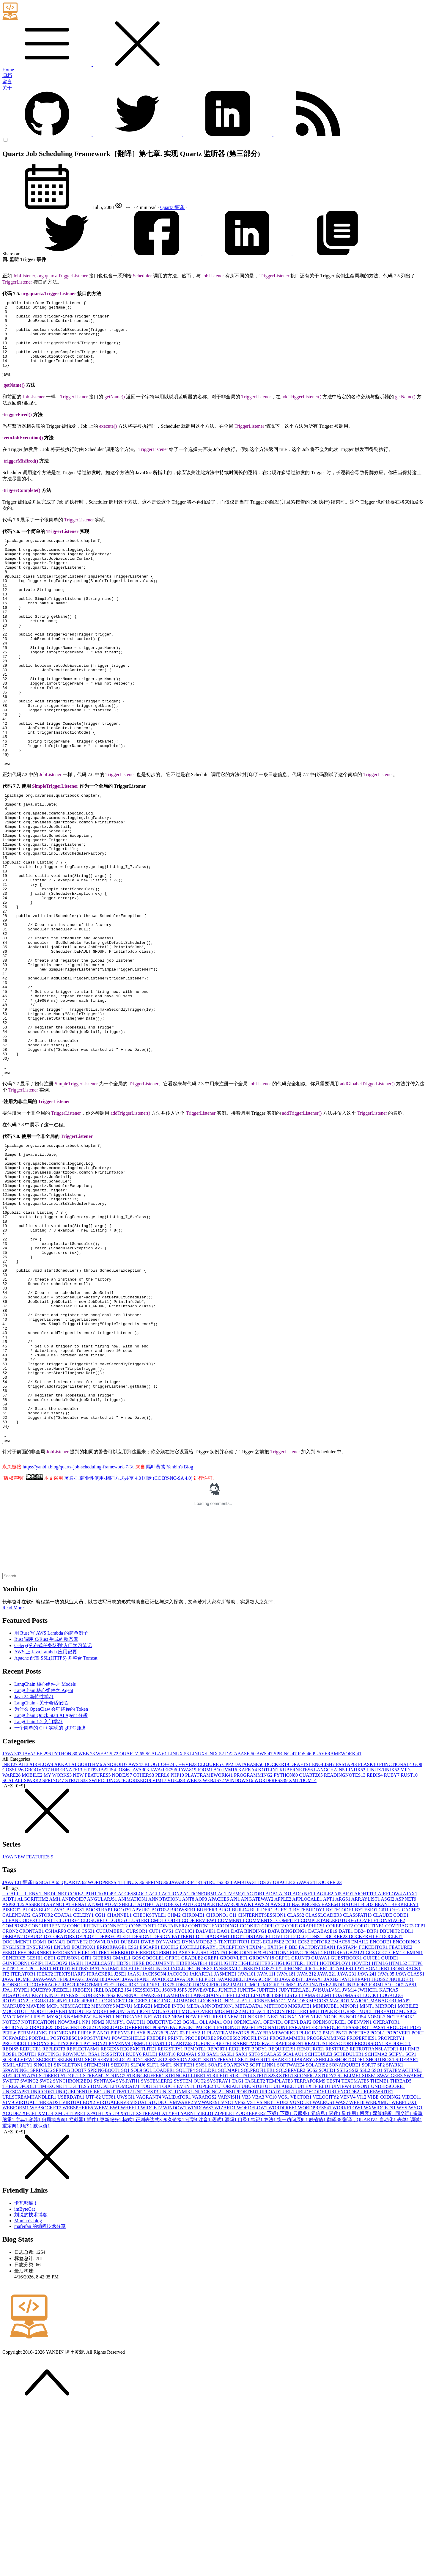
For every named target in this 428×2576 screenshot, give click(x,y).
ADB (272, 2061)
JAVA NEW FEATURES (27, 2024)
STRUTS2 (217, 2050)
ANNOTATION (165, 2066)
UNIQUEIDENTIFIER (79, 2259)
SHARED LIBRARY (294, 2227)
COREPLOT (340, 2093)
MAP (404, 2168)
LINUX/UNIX (207, 1921)
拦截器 (78, 2287)
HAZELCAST (100, 2130)
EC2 (257, 2109)
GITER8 (103, 2125)
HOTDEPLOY (336, 2130)
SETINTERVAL (220, 2227)
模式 (129, 2287)
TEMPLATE (280, 2248)
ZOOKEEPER (251, 2281)
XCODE (12, 2281)
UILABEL (285, 2253)
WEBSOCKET (46, 2275)
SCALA (157, 1921)
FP (258, 2120)
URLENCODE (344, 2259)
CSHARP (56, 2098)
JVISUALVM (327, 2157)
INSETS (252, 2136)
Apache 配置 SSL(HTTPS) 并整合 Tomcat (55, 1825)
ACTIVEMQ (232, 2061)
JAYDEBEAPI (356, 2146)
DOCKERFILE (365, 2104)
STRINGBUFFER (146, 2243)
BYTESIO (367, 2077)
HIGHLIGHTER (256, 2130)
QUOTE (223, 2211)
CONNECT (116, 2093)
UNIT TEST (118, 2259)
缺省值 (318, 2287)
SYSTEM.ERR (157, 2248)
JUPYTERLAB (295, 2157)
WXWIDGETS (380, 2275)
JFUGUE (220, 2152)
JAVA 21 (307, 2141)
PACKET (206, 2195)
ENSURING (40, 2114)
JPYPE (21, 2157)
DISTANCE (258, 2104)
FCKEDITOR (374, 2114)
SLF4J (138, 2232)
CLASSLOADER (324, 2082)
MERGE (144, 2173)
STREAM (94, 2243)
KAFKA (248, 1937)
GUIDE (390, 2125)
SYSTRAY (219, 2248)
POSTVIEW (98, 2205)
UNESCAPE (16, 2259)
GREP (212, 2125)
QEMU (140, 2211)
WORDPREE (283, 2275)
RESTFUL (337, 2216)
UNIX (167, 2259)
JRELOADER (109, 2157)
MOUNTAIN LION (131, 2179)
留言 (7, 81)
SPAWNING (16, 2237)
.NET (10, 1932)
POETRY (359, 2200)
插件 (93, 2287)
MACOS (319, 2168)
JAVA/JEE (37, 1921)
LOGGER (137, 2168)
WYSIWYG (410, 2275)
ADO (285, 2061)
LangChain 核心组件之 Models (45, 1851)
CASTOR (43, 2082)
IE (139, 2136)
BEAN (383, 2072)
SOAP (216, 2232)
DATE (346, 2098)
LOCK (371, 2162)
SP (381, 2232)
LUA (241, 2168)
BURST (283, 2077)
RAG (269, 2211)
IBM (114, 2136)
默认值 (41, 2293)
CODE (173, 2088)
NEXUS (257, 2184)
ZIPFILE (225, 2281)
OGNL (190, 2189)
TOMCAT (102, 2253)
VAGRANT (149, 2264)
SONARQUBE (345, 2232)
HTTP (91, 1937)
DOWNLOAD (105, 2109)
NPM (99, 2189)
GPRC (173, 2125)
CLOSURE (93, 2088)
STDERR (50, 2243)
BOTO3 (160, 2077)
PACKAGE (182, 2195)
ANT (188, 2066)
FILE (84, 2120)
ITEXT (45, 2141)
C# (384, 2077)
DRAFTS (301, 1932)
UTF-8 (94, 2264)
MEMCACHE (75, 2173)
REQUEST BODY (248, 2216)
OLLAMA (211, 2189)
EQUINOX (84, 2114)
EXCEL (170, 2114)
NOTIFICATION (39, 2189)
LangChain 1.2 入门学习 (38, 1889)
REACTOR (342, 2211)
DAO (224, 2098)
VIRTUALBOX (79, 2270)
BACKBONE (307, 2072)
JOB (362, 2152)
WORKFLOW (348, 2275)
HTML (380, 2130)
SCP (410, 2221)
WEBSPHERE (78, 2275)
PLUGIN (311, 2200)
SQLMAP (229, 2237)
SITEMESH (97, 2232)
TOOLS (150, 2253)
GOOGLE (153, 2125)
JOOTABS (405, 2152)
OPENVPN (360, 2189)
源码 (231, 2287)
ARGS (343, 2066)
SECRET (47, 2227)
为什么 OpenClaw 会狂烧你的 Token (51, 1876)
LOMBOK (186, 2168)
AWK (247, 2072)
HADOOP (57, 2130)
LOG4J (38, 2168)
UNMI (183, 2259)
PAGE (249, 2195)
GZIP (38, 2130)
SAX (241, 2221)
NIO (304, 2184)
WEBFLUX (404, 2270)
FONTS (219, 2120)
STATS (30, 2243)
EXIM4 (258, 2114)
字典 (22, 2287)
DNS (316, 2104)
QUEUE (203, 2211)
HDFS (124, 2130)
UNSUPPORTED (241, 2259)
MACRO (340, 2168)
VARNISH (230, 2264)
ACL (155, 2061)
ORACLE (286, 2050)
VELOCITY (326, 2264)
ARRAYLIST (366, 2066)
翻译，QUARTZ (360, 2287)
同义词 (404, 2281)
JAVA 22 (327, 2141)
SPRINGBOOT (104, 2237)
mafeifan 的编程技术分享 (40, 2393)
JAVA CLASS (410, 2141)
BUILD (241, 2077)
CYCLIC (185, 2098)
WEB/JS (107, 1921)
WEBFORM (16, 2275)
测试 (218, 2287)
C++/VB (186, 1932)
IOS (305, 1921)
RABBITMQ (247, 2211)
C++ (168, 1932)
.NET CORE (70, 2061)
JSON (169, 2157)
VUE (282, 2270)
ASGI (388, 2066)
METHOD (276, 2173)
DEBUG (34, 2104)
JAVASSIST (292, 2146)
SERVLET (156, 2227)
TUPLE (205, 2253)
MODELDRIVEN (49, 2179)
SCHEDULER (349, 2221)
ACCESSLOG (133, 2061)
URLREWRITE (376, 2259)
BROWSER (183, 2077)
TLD (71, 2253)
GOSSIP (13, 1937)
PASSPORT (359, 2195)
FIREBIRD (123, 2120)
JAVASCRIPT (186, 2050)
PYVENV (120, 2211)
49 (114, 2061)
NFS (273, 2184)
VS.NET (266, 2270)
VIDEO (411, 2264)
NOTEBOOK (401, 2184)
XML (46, 2281)
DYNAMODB (197, 2109)
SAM (214, 2221)
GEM (396, 2120)
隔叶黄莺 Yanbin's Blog (169, 1634)
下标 (273, 2281)
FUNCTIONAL (396, 1932)
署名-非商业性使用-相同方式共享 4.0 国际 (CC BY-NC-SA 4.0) (128, 1645)
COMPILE (288, 2088)
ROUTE (27, 2221)
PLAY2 (155, 2200)
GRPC (283, 2125)
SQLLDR (207, 2237)
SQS (312, 2237)
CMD (158, 2088)
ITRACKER (100, 2141)
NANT (107, 2184)
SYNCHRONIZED (73, 2248)
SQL (137, 2237)
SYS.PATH (128, 2248)
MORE (101, 2179)
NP (87, 2189)
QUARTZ (132, 1921)
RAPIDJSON (289, 2211)
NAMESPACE (83, 2184)
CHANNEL (120, 2082)
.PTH (91, 2061)
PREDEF (157, 2205)
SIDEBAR (407, 2227)
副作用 (351, 2281)
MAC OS (298, 2168)
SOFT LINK (263, 2232)
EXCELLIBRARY (199, 2114)
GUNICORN (16, 2130)
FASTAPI (347, 1932)
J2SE (121, 2141)
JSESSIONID (147, 2157)
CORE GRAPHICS (305, 2093)
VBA (258, 2264)
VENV (348, 2264)
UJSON (362, 2253)
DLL (290, 2104)
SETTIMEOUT (254, 2227)
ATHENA (76, 2072)
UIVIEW (342, 2253)
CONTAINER (173, 2093)
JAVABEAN (136, 2146)
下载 (286, 2281)
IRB (385, 2136)
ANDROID (115, 1932)
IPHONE (293, 2136)
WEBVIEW (107, 2275)
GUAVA (321, 2125)
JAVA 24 (368, 2141)
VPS (241, 2270)
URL (288, 2259)
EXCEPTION (234, 2114)
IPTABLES (342, 2136)
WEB (87, 1921)
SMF (166, 2232)
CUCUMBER (111, 2098)
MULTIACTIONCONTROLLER (276, 2179)
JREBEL (62, 2157)
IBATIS (108, 1937)
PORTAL (39, 2205)
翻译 (179, 207)
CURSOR (137, 2098)
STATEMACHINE (403, 2237)
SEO (91, 2227)
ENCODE (381, 2109)
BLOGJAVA (52, 2077)
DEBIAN (13, 2104)
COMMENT (232, 2088)
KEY (38, 2162)
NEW (178, 2184)
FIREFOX (147, 2120)
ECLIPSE (274, 2109)
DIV (278, 2104)
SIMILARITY (17, 2232)
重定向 (11, 2293)
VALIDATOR (177, 2264)
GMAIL (122, 2125)
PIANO (101, 2200)
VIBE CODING (385, 2264)
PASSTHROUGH (391, 2195)
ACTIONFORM (200, 2061)
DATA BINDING (249, 2098)
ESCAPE (150, 2114)
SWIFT (98, 1948)
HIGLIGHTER (290, 2130)
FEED (10, 2120)
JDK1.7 (137, 2152)
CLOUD (116, 2088)
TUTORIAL (228, 2253)
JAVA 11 (267, 2141)
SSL (366, 2237)
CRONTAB (32, 2098)
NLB (316, 2184)
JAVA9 (114, 2146)
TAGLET (255, 2248)
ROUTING (49, 2221)
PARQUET (333, 2195)
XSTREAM (149, 2281)
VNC (228, 2270)
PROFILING (255, 2205)
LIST (292, 2162)
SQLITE (186, 2237)
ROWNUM (75, 2221)
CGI (101, 2082)
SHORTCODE (350, 2227)
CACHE (411, 2077)
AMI (55, 2066)
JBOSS (380, 2146)
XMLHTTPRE (71, 2281)
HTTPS (80, 2136)
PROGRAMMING (254, 1942)
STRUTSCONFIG (298, 2243)
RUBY (392, 1942)
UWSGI (126, 2264)
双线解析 (384, 2281)
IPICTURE (316, 2136)
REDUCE (31, 2216)
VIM (159, 1948)
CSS (74, 2098)
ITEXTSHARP (70, 2141)
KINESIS (71, 2162)
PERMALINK (33, 2200)
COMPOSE (15, 2093)
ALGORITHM (87, 1932)
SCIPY (396, 2221)
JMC (254, 2152)
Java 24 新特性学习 (34, 1864)
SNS (202, 2232)
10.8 (104, 2061)
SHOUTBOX (381, 2227)
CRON (10, 2098)
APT (329, 2066)
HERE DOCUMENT (154, 2130)
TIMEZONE (51, 2253)
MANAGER (384, 2168)
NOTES (11, 2189)
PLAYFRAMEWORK (337, 1921)
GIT (87, 2125)
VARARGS (205, 2264)
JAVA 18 (287, 2141)
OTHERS (144, 1942)
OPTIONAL (16, 2195)
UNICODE (43, 2259)
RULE (151, 2221)
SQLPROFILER (258, 2237)
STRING (116, 2243)
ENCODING (406, 2109)
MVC (9, 2184)
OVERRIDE (138, 2195)
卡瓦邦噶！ (26, 2370)
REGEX (110, 2216)
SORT (369, 2232)
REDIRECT (398, 2211)
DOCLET (392, 2104)
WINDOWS (239, 1948)
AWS (265, 1921)
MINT (367, 2173)
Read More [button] (13, 1775)
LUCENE (259, 2168)
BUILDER (262, 2077)
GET (50, 2125)
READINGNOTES (345, 1942)
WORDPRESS (271, 1948)
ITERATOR (23, 2141)
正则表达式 (149, 2287)
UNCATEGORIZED (129, 1948)
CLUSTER (138, 2088)
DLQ (303, 2104)
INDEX (204, 2136)
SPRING (286, 1921)
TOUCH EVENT (177, 2253)
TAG (238, 2248)
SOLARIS (317, 2232)
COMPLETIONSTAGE (381, 2088)
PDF (415, 2195)
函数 (335, 2281)
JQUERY (41, 2157)
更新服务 (111, 2287)
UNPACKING (206, 2259)
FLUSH (200, 2120)
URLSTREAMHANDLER (29, 2264)
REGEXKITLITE (139, 2216)
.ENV (35, 2061)
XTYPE (171, 2281)
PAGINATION (273, 2195)
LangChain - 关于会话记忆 (41, 1870)
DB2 (360, 2098)
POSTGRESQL (67, 2205)
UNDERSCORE (388, 2253)
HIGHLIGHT (223, 2130)
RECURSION (370, 2211)
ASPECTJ (13, 2072)
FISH (166, 2120)
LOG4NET (59, 2168)
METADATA (249, 2173)
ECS (304, 2109)
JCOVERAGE (45, 2152)
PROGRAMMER (288, 2205)
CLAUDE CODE (390, 2082)
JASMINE (226, 2141)
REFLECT (54, 2216)
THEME (380, 2248)
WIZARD (225, 2275)
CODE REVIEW (200, 2088)
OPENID (273, 2189)
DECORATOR (60, 2104)
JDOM (201, 2152)
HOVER (362, 2130)
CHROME (194, 2082)
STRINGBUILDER (186, 2243)
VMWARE (181, 2270)
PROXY (41, 2211)
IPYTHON (367, 2136)
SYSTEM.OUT (190, 2248)
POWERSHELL (129, 2205)
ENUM (62, 2114)
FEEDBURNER (35, 2120)
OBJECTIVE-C (164, 2189)
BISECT (12, 2077)
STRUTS (77, 1948)
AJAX (410, 2061)
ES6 (134, 2114)
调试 (416, 2287)
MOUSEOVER (198, 2179)
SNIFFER (184, 2232)
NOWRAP (70, 2189)
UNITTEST (146, 2259)
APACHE (219, 2066)
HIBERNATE (67, 1937)
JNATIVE (321, 2152)
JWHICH (368, 2157)
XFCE (30, 2281)
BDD (368, 2072)
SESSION (180, 2227)
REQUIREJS (282, 2216)
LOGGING (161, 2168)
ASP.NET (405, 2066)
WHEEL (131, 2275)
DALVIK (206, 2098)
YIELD (206, 2281)
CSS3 (88, 2098)
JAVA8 (188, 1937)
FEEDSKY (65, 2120)
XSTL (128, 2281)
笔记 (257, 2287)
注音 (205, 2287)
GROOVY (38, 1937)
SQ (126, 2237)
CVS (168, 2098)
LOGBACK (112, 2168)
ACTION (172, 2061)
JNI (351, 2152)
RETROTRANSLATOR (374, 2216)
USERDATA (71, 2264)
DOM (40, 2109)
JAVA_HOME (17, 2146)
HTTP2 (11, 2136)
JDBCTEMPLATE (96, 2152)
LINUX (179, 1921)
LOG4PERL (85, 2168)
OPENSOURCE (330, 2189)
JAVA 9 (387, 2141)
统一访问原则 (293, 2287)
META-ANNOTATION (210, 2173)
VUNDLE (300, 2270)
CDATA (63, 2082)
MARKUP (14, 2173)
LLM (326, 2162)
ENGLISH (324, 1932)
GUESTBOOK (347, 2125)
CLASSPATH (358, 2082)
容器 (35, 2287)
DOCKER (277, 1932)
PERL (162, 1942)
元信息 (320, 2281)
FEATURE (400, 2114)
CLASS (296, 2082)
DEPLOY (87, 2104)
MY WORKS (58, 1942)
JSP (182, 2157)
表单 (403, 2287)
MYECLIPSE (32, 2184)
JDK (122, 2152)
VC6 (284, 2264)
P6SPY (161, 2195)
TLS (84, 2253)
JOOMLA (210, 1937)
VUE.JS (176, 1948)
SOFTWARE (291, 2232)
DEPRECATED (115, 2104)
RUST (409, 1942)
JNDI (339, 2152)
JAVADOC (162, 2146)
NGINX (288, 2184)
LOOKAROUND (216, 2168)
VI (362, 2264)
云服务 (302, 2281)
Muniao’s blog (28, 2388)
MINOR (350, 2173)
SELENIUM (71, 2227)
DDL (407, 2098)
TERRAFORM (310, 2248)
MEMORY (103, 2173)
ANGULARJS (102, 2066)
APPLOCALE (307, 2066)
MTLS (234, 2179)
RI (403, 2216)
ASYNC (55, 2072)
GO (417, 1932)
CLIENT (46, 2088)
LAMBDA (244, 2050)
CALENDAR (17, 2082)
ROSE (10, 2221)
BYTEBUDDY (309, 2077)
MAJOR (360, 2168)
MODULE (80, 2179)
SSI (354, 2237)
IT (6, 2141)
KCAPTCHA (17, 2162)
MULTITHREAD (379, 2179)
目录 (244, 2287)
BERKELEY (404, 2072)
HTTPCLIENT (36, 2136)
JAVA (12, 1921)
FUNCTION (276, 2120)
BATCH (351, 2072)
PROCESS (229, 2205)
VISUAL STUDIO (149, 2270)
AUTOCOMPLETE (203, 2072)
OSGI (88, 2195)
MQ (220, 2179)
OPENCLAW (248, 2189)
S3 (202, 2221)
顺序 (26, 2293)
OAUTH (136, 2189)
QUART (159, 2211)
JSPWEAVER (203, 2157)
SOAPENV (236, 2232)
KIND (52, 2162)
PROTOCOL (16, 2211)
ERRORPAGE (112, 2114)
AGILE (325, 2061)
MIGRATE (300, 2173)
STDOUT (72, 2243)
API (235, 2066)
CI (233, 2082)
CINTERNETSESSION (262, 2082)
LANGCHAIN (330, 1937)
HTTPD (62, 2136)
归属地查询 (55, 2287)
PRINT (176, 2205)
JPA (7, 2157)
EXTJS (275, 2114)
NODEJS (122, 1942)
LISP (278, 2162)
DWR (148, 2109)
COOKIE (250, 2093)
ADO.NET (304, 2061)
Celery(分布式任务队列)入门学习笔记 (53, 1813)
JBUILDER (401, 2146)
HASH (77, 2130)
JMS (291, 2152)
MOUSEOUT (167, 2179)
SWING (29, 2248)
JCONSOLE (16, 2152)
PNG (342, 2200)
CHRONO (217, 2082)
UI (269, 2253)
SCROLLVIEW (19, 2227)
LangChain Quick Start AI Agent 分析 (51, 1882)
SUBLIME (350, 2243)
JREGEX (83, 2157)
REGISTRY (171, 2216)
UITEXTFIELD (314, 2253)
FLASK (368, 1932)
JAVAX (315, 2146)
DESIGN (142, 2104)
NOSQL (376, 2184)
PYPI (77, 2211)
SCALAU (293, 2221)
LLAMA (308, 2162)
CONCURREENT (48, 2093)
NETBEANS (130, 2184)
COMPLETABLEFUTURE (329, 2088)
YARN (189, 2281)
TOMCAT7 (128, 2253)
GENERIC (14, 2125)
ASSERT (35, 2072)
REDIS (375, 1942)
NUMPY (116, 2189)
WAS (342, 2270)
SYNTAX (105, 2248)
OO (228, 2189)
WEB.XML (378, 2270)
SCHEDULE (319, 2221)
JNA (303, 2152)
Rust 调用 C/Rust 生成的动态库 (46, 1806)
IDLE (127, 2136)
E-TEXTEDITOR (232, 2109)
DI (200, 2104)
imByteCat (24, 2376)
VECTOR (301, 2264)
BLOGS (75, 2077)
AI (23, 1932)
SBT (254, 2221)
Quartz (167, 207)
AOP (201, 2066)
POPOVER (399, 2200)
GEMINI (413, 2120)
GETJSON (69, 2125)
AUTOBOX (169, 2072)
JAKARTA (202, 2141)
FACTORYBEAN (318, 2114)
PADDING (229, 2195)
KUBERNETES (296, 1937)
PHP (178, 1942)
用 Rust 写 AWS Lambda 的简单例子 (51, 1800)
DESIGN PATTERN (174, 2104)
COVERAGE (400, 2093)
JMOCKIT (273, 2152)
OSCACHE (68, 2195)
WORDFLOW (252, 2275)
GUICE (372, 2125)
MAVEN (36, 2173)
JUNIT (227, 2157)
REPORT (218, 2216)
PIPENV (121, 2200)
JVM (230, 1937)
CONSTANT (143, 2093)
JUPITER (268, 2157)
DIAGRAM (217, 2104)
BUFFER (207, 2077)
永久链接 (174, 2287)
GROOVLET (234, 2125)
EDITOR (320, 2109)
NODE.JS (334, 2184)
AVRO (232, 2072)
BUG (225, 2077)
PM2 (328, 2200)
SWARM (414, 2243)
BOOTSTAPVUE (132, 2077)
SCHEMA (376, 2221)
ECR (291, 2109)
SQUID (328, 2237)
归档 (7, 75)
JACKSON (154, 2141)
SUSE (369, 2243)
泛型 (192, 2287)
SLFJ (153, 2232)
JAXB (332, 2146)
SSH (343, 2237)
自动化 (388, 2287)
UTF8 (109, 2264)
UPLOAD (270, 2259)
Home (8, 69)
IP (279, 2136)
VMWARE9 (207, 2270)
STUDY (328, 2243)
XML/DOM (303, 1948)
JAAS (135, 2141)
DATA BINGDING (288, 2098)
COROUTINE (369, 2093)
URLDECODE (311, 2259)
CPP (228, 1932)
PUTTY (60, 2211)
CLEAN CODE (19, 2088)
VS (251, 2270)
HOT (313, 2130)
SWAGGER (390, 2243)
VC (271, 2264)
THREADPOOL (19, 2253)
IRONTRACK (406, 2136)
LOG (386, 2162)
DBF (373, 2098)
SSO (377, 2237)
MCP (53, 2173)
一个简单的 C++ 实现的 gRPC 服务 (50, 1895)
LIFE (229, 2162)
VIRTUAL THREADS (38, 2270)
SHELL (325, 2227)
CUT (155, 2098)
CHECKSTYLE (150, 2082)
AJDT (9, 2066)
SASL (227, 2221)
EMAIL (360, 2109)
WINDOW (175, 2275)
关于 (7, 87)
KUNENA (128, 2162)
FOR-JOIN (241, 2120)
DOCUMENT (17, 2109)
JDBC (68, 2152)
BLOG (152, 1932)
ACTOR (255, 2061)
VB (247, 2264)
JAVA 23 (347, 2141)
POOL (378, 2200)
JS (129, 2157)
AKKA (62, 1932)
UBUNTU (253, 2253)
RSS (107, 2221)
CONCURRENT (85, 2093)
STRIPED (218, 2243)
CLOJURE (210, 1932)
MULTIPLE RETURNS (334, 2179)
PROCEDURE (201, 2205)
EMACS (341, 2109)
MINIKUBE (326, 2173)
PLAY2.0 (175, 2200)
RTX (119, 2221)
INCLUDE (183, 2136)
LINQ (243, 2162)
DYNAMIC (168, 2109)
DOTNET (78, 2109)
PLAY (138, 2200)
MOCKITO (16, 2179)
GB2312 (356, 2120)
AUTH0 (146, 2072)
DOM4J (57, 2109)
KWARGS (152, 2162)
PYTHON (65, 1921)
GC (371, 2120)
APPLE (283, 2066)
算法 (270, 2287)
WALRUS (324, 2270)
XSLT (112, 2281)
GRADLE (192, 2125)
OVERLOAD (110, 2195)
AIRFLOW (41, 1932)
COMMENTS (261, 2088)
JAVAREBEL (231, 2146)
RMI (413, 2216)
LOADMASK (348, 2162)
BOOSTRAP (99, 2077)
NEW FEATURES (92, 1942)
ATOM (96, 2072)
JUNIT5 (247, 2157)
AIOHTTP (366, 2061)
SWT (46, 2248)
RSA (94, 2221)
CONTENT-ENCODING (214, 2093)
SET (197, 2227)
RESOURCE (311, 2216)
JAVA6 (78, 2146)
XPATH (96, 2281)
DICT (238, 2104)
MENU (124, 2173)
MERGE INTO (170, 2173)
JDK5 (153, 2152)
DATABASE (240, 1921)
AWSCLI (281, 2072)
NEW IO (237, 2184)
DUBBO (131, 2109)
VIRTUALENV (113, 2270)
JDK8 (184, 2152)
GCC (382, 2120)
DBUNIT (390, 2098)
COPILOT (273, 2093)
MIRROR (386, 2173)
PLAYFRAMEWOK (229, 2200)
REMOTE (195, 2216)
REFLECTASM (84, 2216)
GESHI (35, 2125)
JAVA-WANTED (51, 2146)
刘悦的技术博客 (31, 2382)
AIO (348, 2061)
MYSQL (57, 2184)
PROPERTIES (362, 2205)
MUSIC (408, 2179)
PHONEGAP (63, 2200)
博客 (366, 2281)
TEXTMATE (356, 2248)
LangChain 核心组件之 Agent (43, 1858)
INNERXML (228, 2136)
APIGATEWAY (257, 2066)
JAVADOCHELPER (195, 2146)
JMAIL (239, 2152)
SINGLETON (69, 2232)
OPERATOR (386, 2189)
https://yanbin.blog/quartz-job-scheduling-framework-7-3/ (78, 1634)
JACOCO (178, 2141)
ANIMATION (133, 2066)
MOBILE (32, 1942)
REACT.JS (317, 2211)
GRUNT (301, 2125)
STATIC (12, 2243)
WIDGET (152, 2275)
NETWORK (157, 2184)
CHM (174, 2082)
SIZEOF (120, 2232)
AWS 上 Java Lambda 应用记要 (45, 1819)
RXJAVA (187, 2221)
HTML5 (398, 2130)
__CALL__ (15, 2061)
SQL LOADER (159, 2237)
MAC (279, 2168)
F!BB (292, 2114)
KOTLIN (269, 1937)
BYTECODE (340, 2077)
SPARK (33, 1948)
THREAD (401, 2248)
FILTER (101, 2120)
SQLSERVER (291, 2237)
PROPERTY (391, 2205)
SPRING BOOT (70, 2237)
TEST (334, 2248)
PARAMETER (305, 2195)
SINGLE (43, 2232)
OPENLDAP (298, 2189)
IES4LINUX (157, 2136)
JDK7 (168, 2152)
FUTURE (335, 2120)
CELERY (84, 2082)
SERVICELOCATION (120, 2227)
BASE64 (332, 2072)
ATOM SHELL (120, 2072)
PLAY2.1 (196, 2200)
